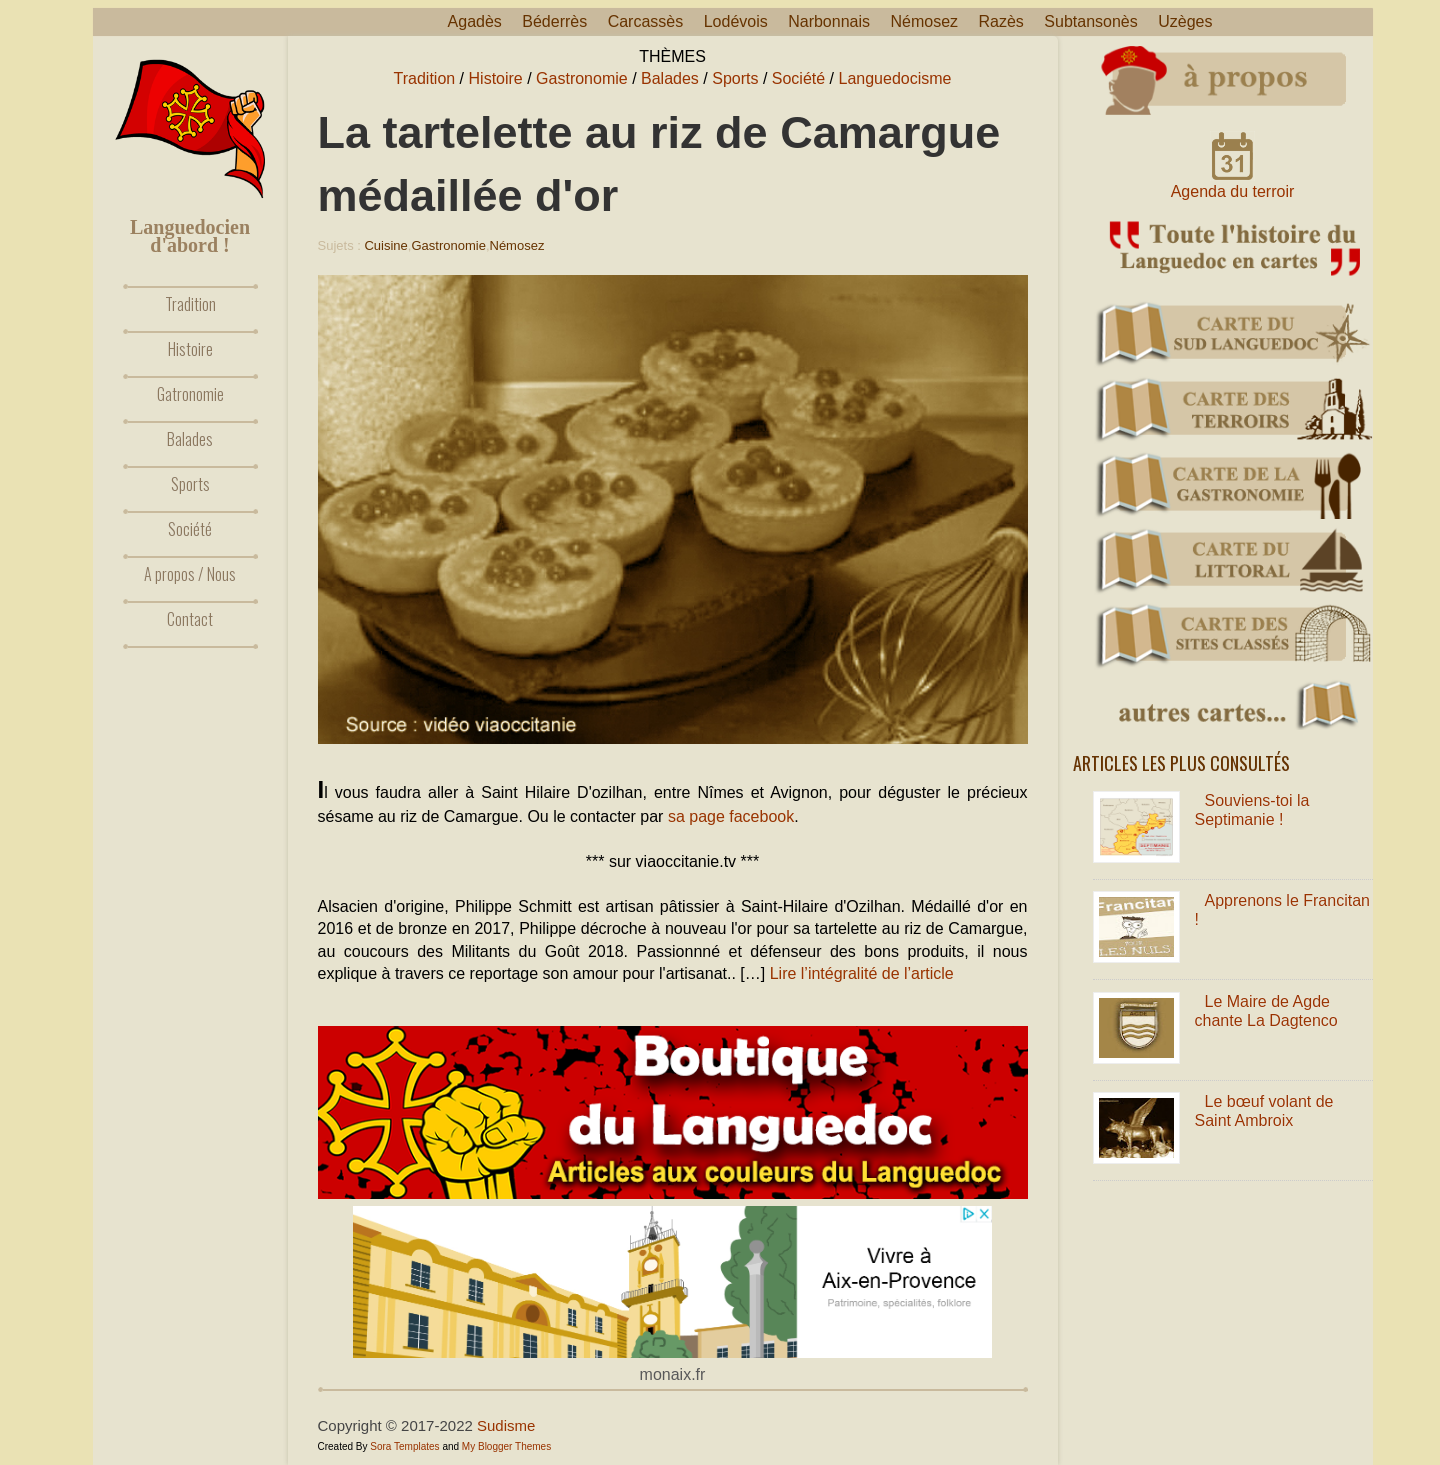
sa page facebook (731, 816)
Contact (190, 619)
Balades (190, 439)
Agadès (475, 21)
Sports (190, 484)
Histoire (190, 349)
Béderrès (554, 21)
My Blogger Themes (506, 1446)
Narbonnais (829, 21)
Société (190, 529)
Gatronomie (190, 394)
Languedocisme (895, 78)
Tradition (190, 304)
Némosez (924, 21)
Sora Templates (404, 1446)
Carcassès (646, 21)
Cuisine (385, 245)
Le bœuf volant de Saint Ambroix (1264, 1111)
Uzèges (1185, 21)
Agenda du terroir (1233, 191)
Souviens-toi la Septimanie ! (1252, 810)
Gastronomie (582, 78)
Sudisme (506, 1425)
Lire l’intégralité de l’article (862, 973)
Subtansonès (1090, 21)
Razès (1001, 21)
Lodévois (736, 21)
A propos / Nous (190, 574)
